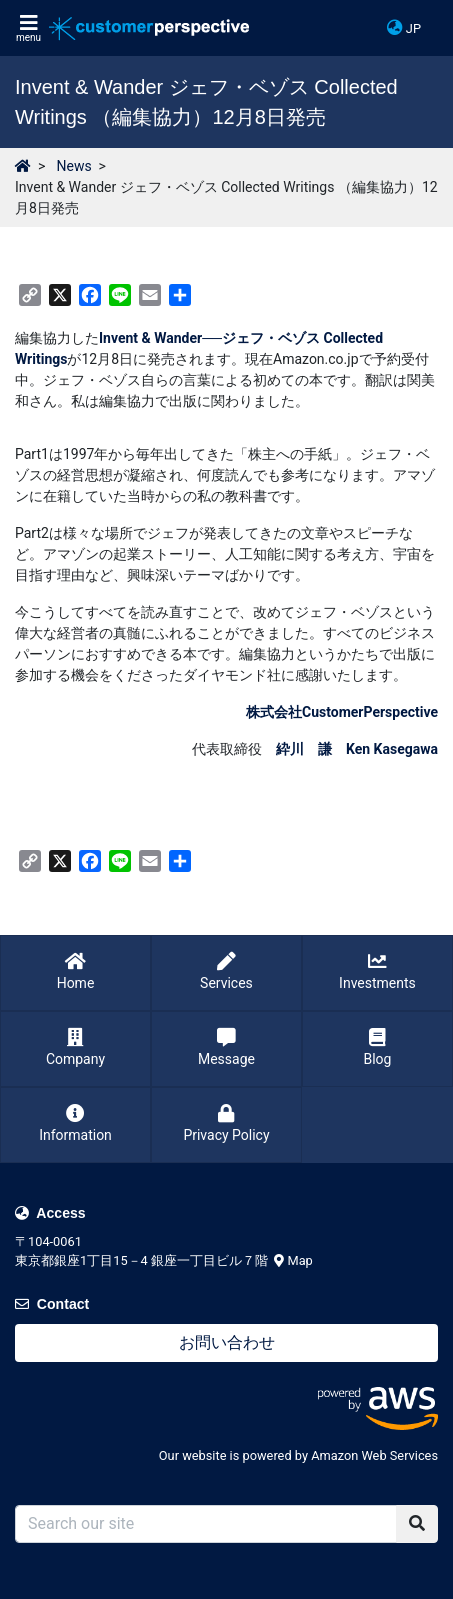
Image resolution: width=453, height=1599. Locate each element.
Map (293, 1260)
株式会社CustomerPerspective (342, 712)
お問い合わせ (227, 1342)
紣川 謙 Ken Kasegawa (357, 749)
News (73, 166)
